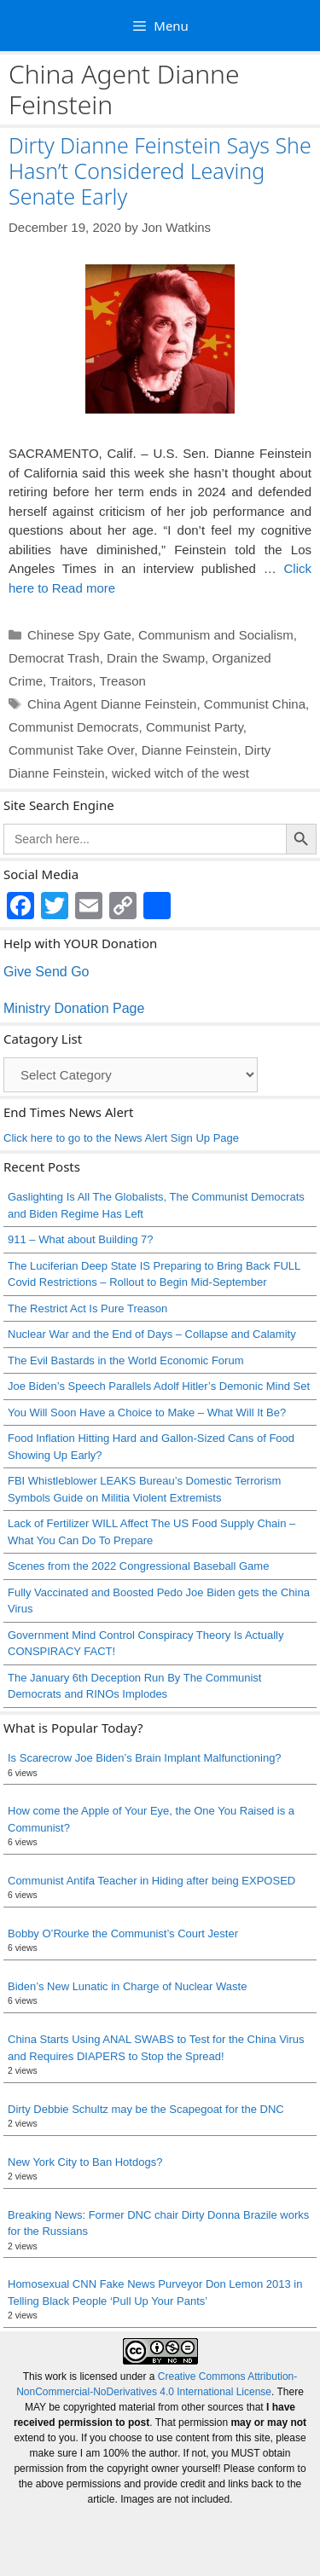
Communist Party (194, 727)
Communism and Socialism (216, 635)
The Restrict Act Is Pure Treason (87, 1308)
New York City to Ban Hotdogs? (85, 2162)
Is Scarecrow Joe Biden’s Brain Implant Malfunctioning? (145, 1757)
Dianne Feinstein (190, 750)
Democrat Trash (54, 658)
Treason (122, 681)
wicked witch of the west (180, 773)
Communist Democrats (74, 727)
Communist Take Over (71, 750)
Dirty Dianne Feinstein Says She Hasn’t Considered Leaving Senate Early (160, 170)
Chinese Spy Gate (79, 635)
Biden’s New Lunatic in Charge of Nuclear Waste (127, 1986)
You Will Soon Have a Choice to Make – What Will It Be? (147, 1412)
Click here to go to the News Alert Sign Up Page (121, 1138)
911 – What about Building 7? (81, 1239)
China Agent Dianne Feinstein (111, 704)
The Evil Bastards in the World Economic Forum (125, 1360)
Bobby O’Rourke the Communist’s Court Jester (123, 1933)
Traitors (70, 681)
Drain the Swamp (156, 658)
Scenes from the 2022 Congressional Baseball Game (138, 1566)
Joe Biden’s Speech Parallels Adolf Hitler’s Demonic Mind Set (159, 1386)
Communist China (254, 704)
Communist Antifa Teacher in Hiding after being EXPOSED (151, 1880)
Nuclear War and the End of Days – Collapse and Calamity (152, 1334)
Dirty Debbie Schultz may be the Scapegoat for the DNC (146, 2109)
